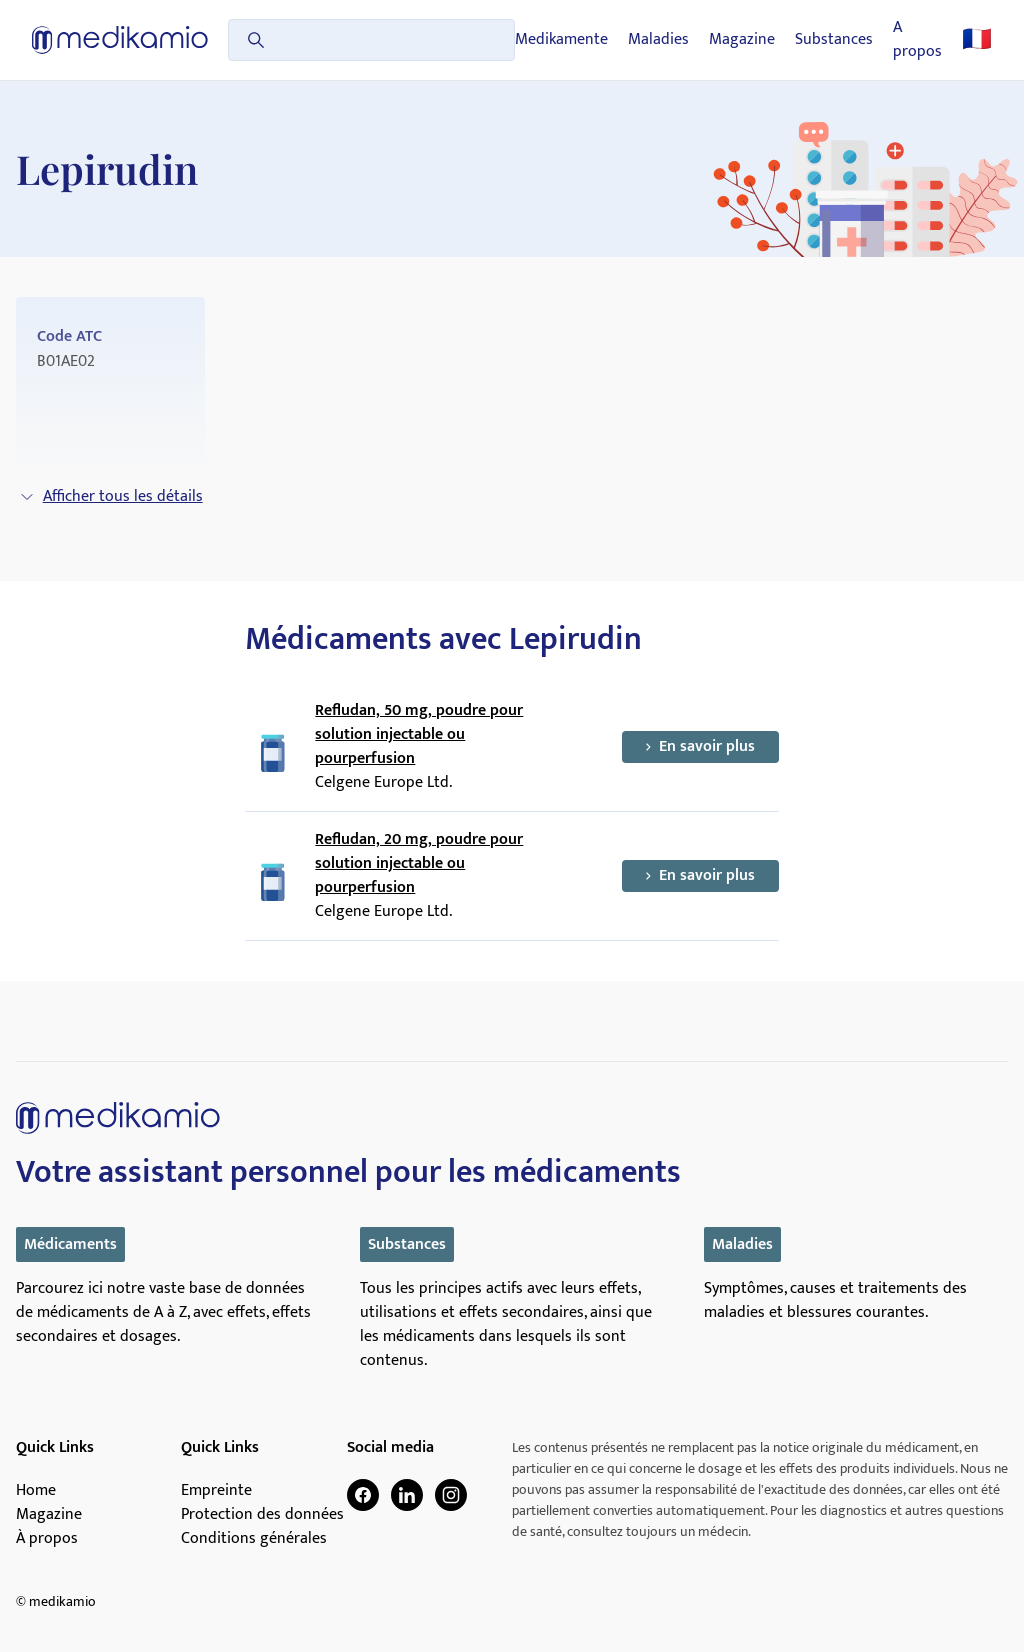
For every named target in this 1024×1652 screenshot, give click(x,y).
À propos (47, 1539)
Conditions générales (254, 1539)
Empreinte (216, 1491)
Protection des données (262, 1515)
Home (36, 1491)
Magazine (742, 40)
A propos (917, 40)
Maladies (658, 40)
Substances (834, 40)
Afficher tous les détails (111, 496)
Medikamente (561, 40)
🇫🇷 (977, 40)
